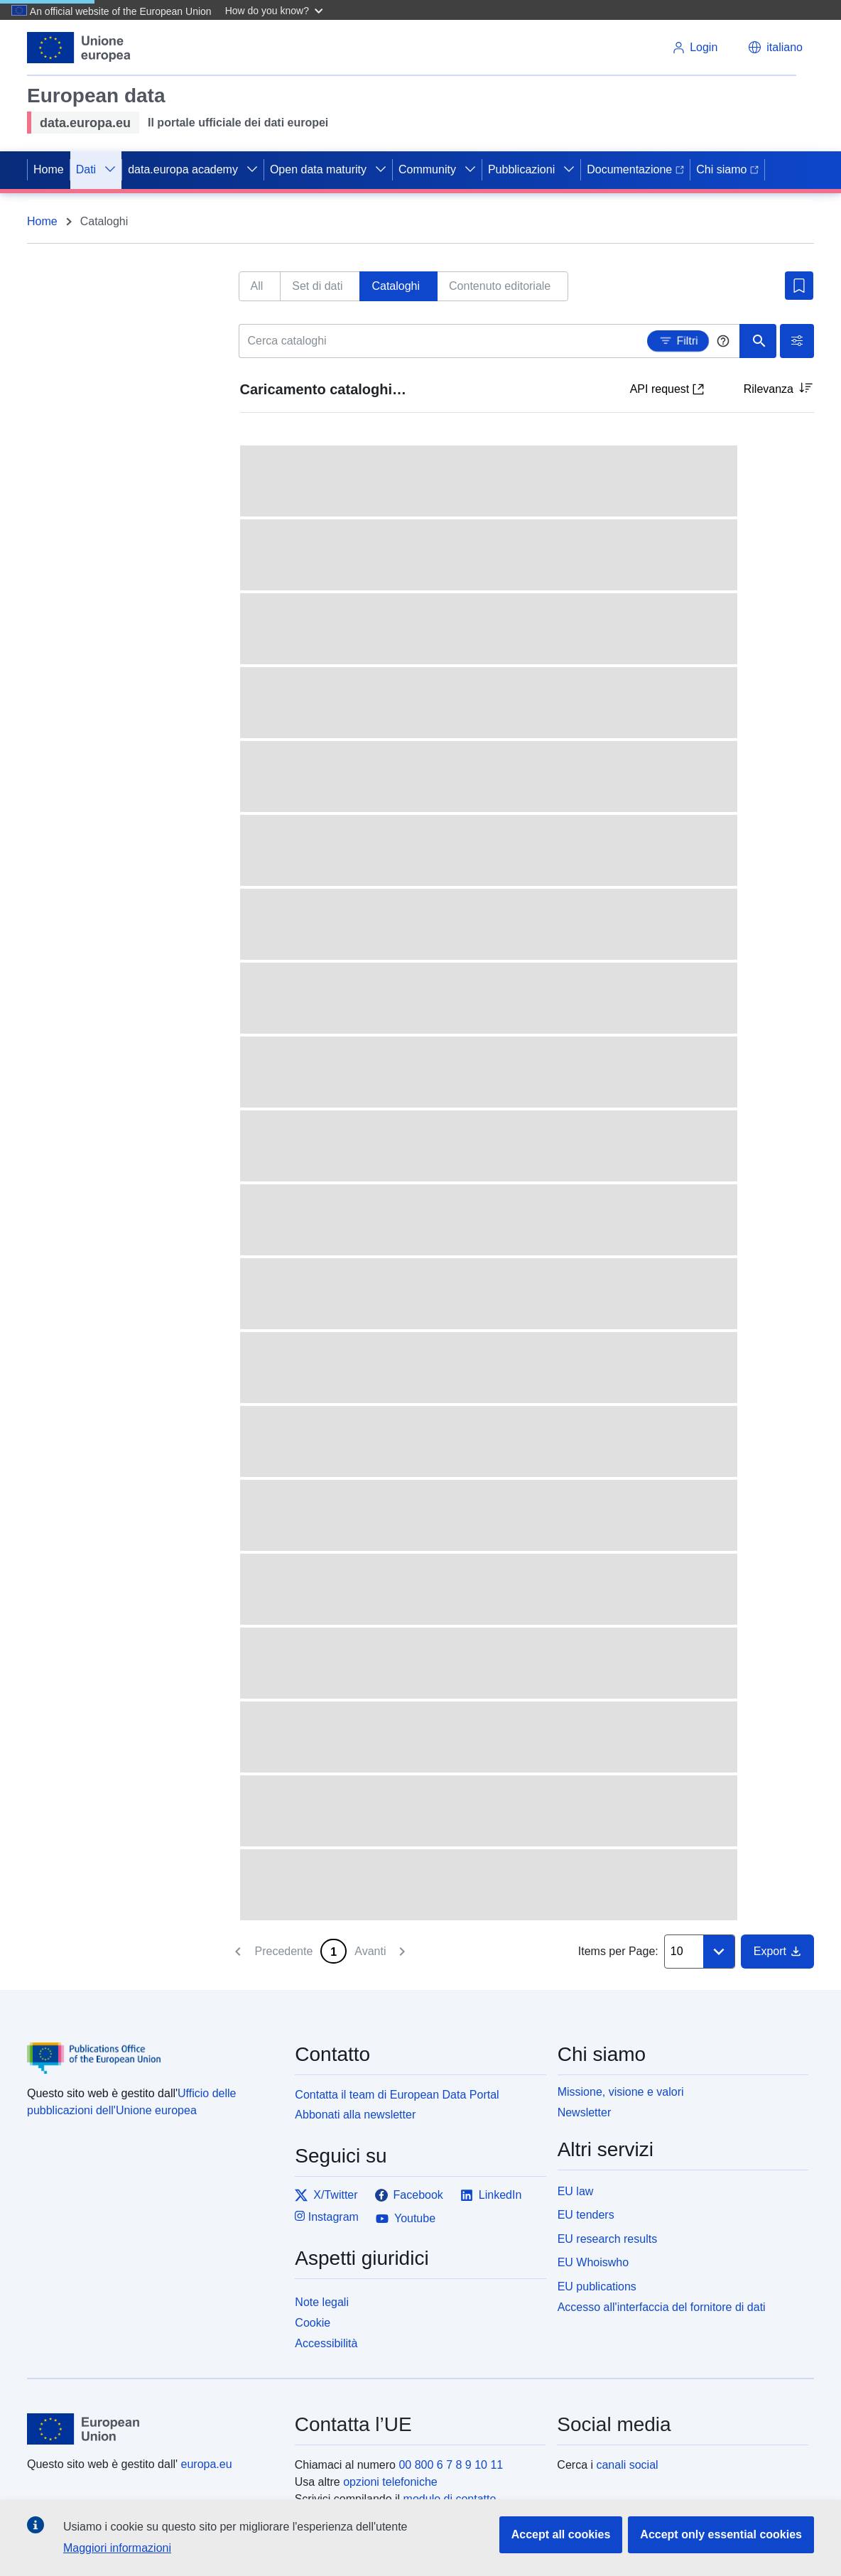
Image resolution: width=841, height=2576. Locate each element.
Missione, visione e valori (621, 2092)
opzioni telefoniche (390, 2482)
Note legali (322, 2302)
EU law (576, 2191)
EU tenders (586, 2215)
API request (667, 389)
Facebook (409, 2195)
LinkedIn (491, 2195)
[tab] (260, 286)
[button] (276, 10)
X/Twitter (326, 2195)
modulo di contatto (450, 2499)
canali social (627, 2465)
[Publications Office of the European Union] (152, 2048)
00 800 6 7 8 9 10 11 (450, 2465)
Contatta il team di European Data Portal (397, 2095)
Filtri (677, 338)
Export (777, 1951)
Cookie (312, 2323)
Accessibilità (326, 2343)
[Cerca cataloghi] (490, 341)
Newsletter (585, 2112)
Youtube (405, 2218)
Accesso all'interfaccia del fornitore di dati (662, 2307)
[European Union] (152, 2429)
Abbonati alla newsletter (355, 2115)
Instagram (327, 2216)
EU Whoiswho (593, 2262)
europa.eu (206, 2464)
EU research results (608, 2239)
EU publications (597, 2286)
